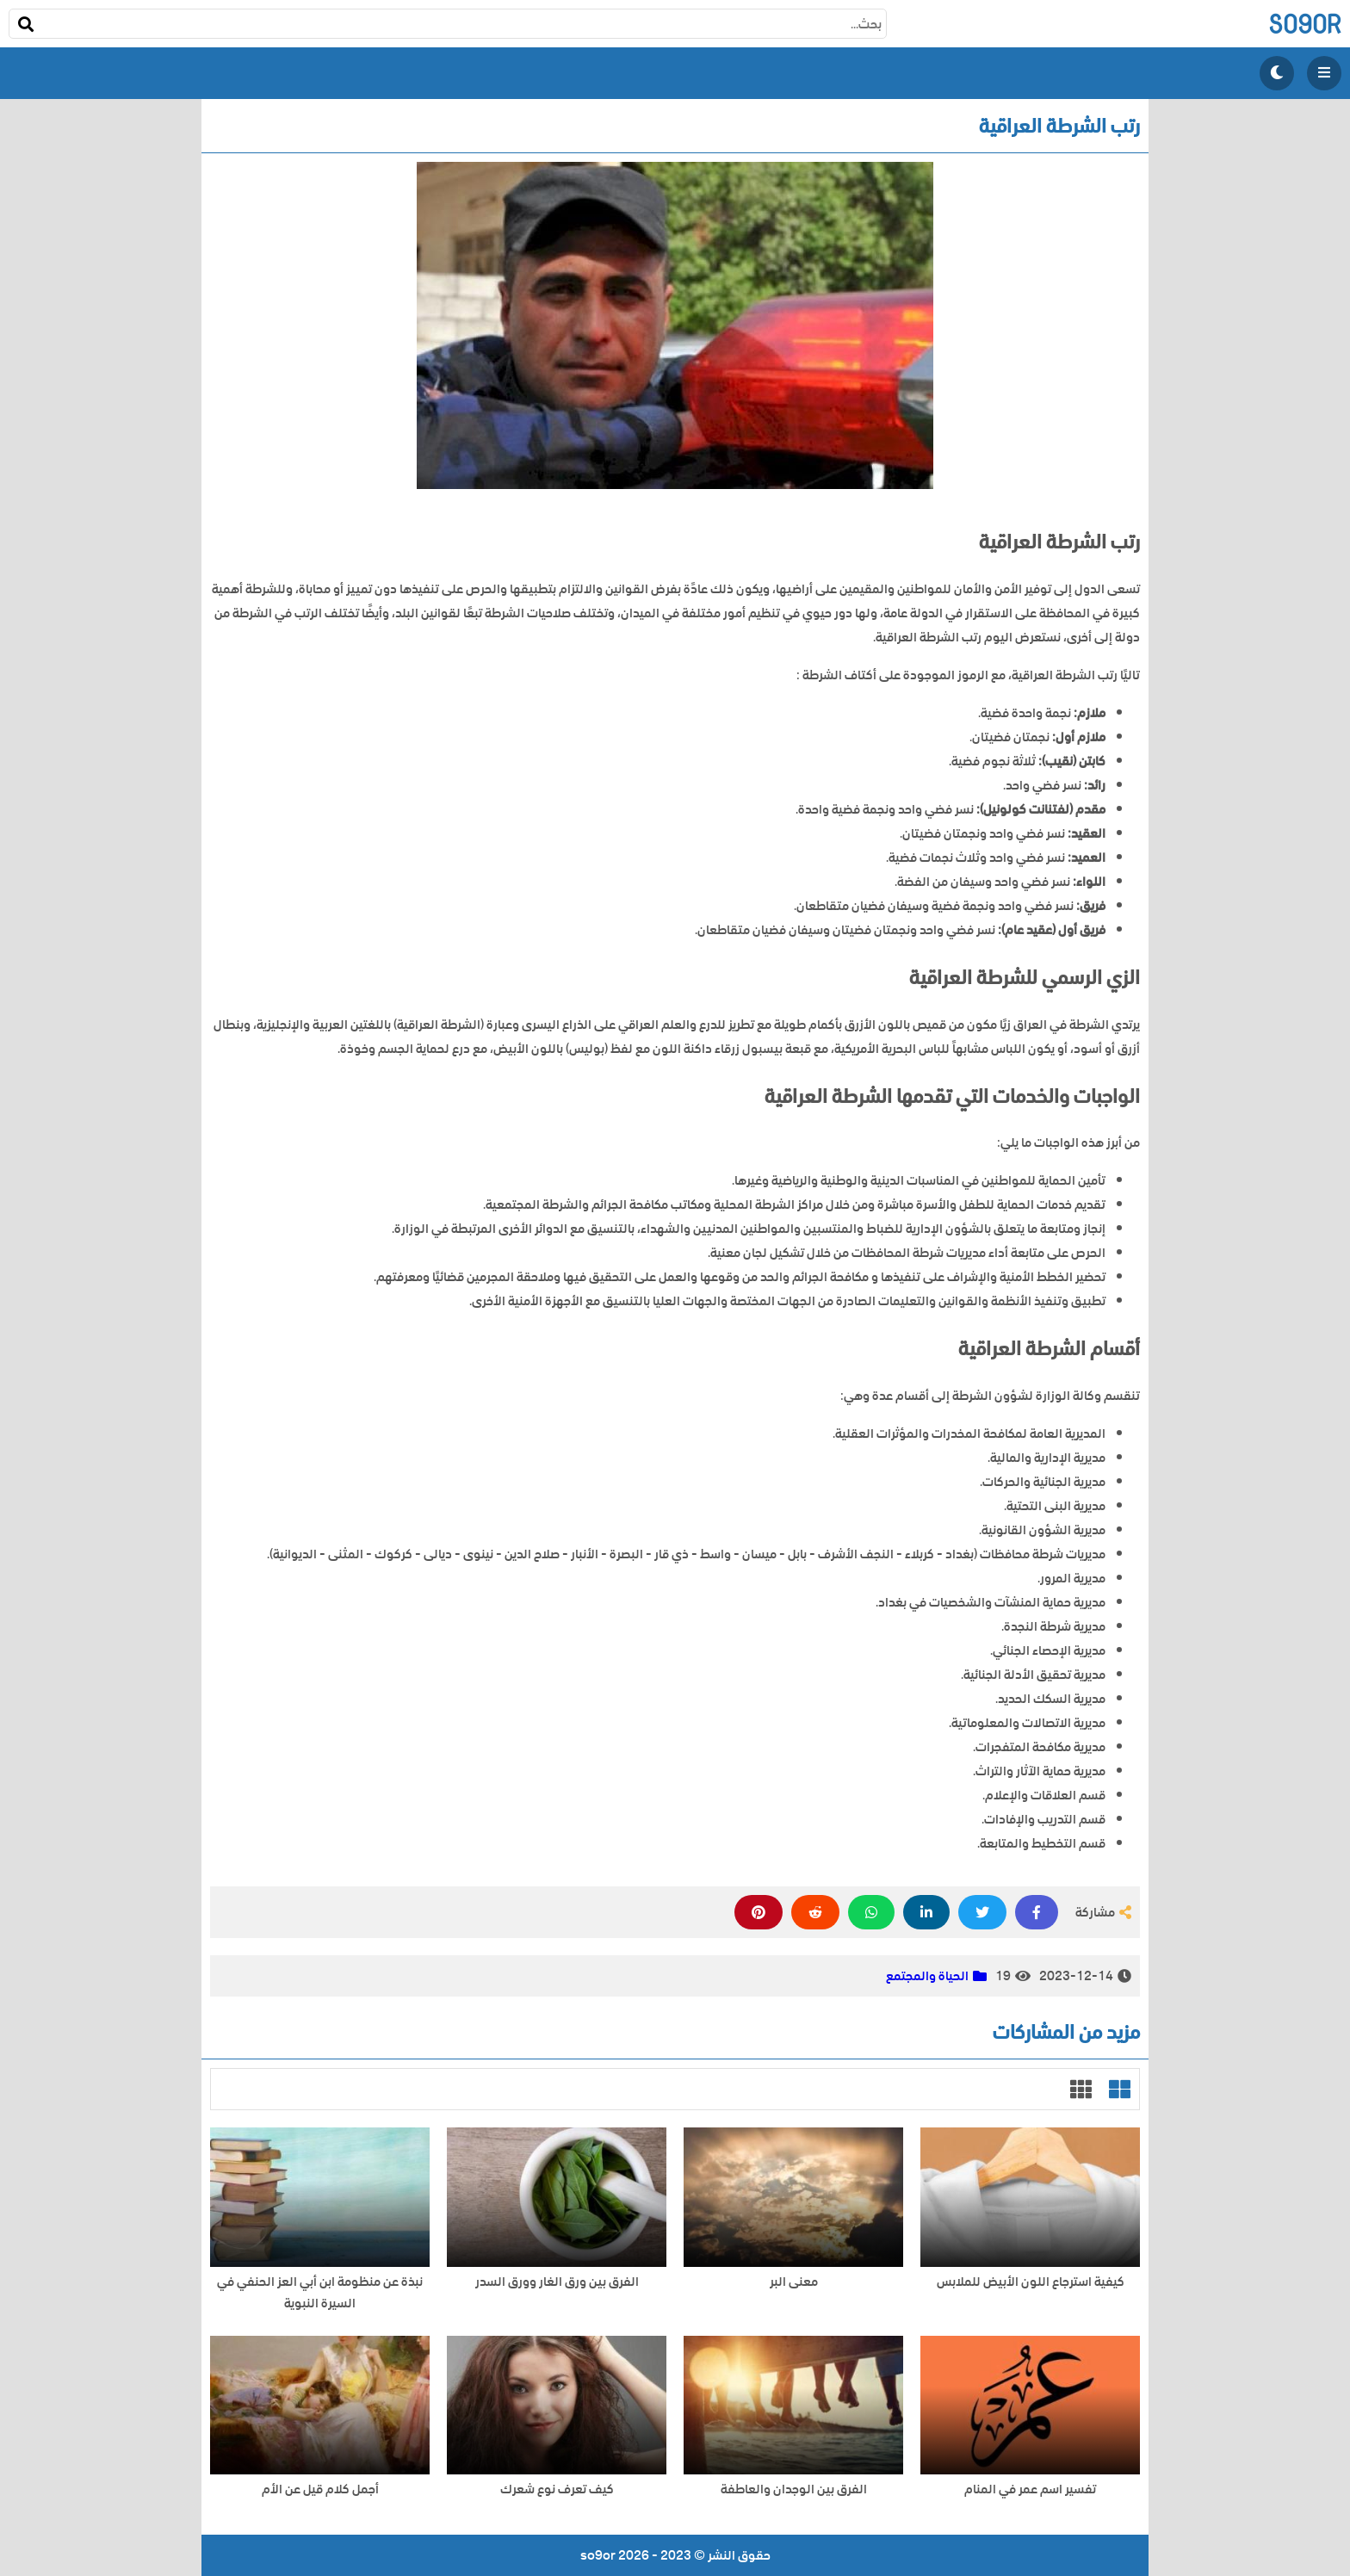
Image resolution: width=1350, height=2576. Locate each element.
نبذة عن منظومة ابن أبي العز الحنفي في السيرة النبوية (320, 2292)
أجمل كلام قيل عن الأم (320, 2489)
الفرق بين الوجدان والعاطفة (794, 2489)
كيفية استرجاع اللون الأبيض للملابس (1030, 2282)
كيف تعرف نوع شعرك (557, 2489)
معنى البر (794, 2282)
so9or (1304, 24)
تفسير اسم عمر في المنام (1030, 2489)
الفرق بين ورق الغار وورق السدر (557, 2282)
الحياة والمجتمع (927, 1976)
